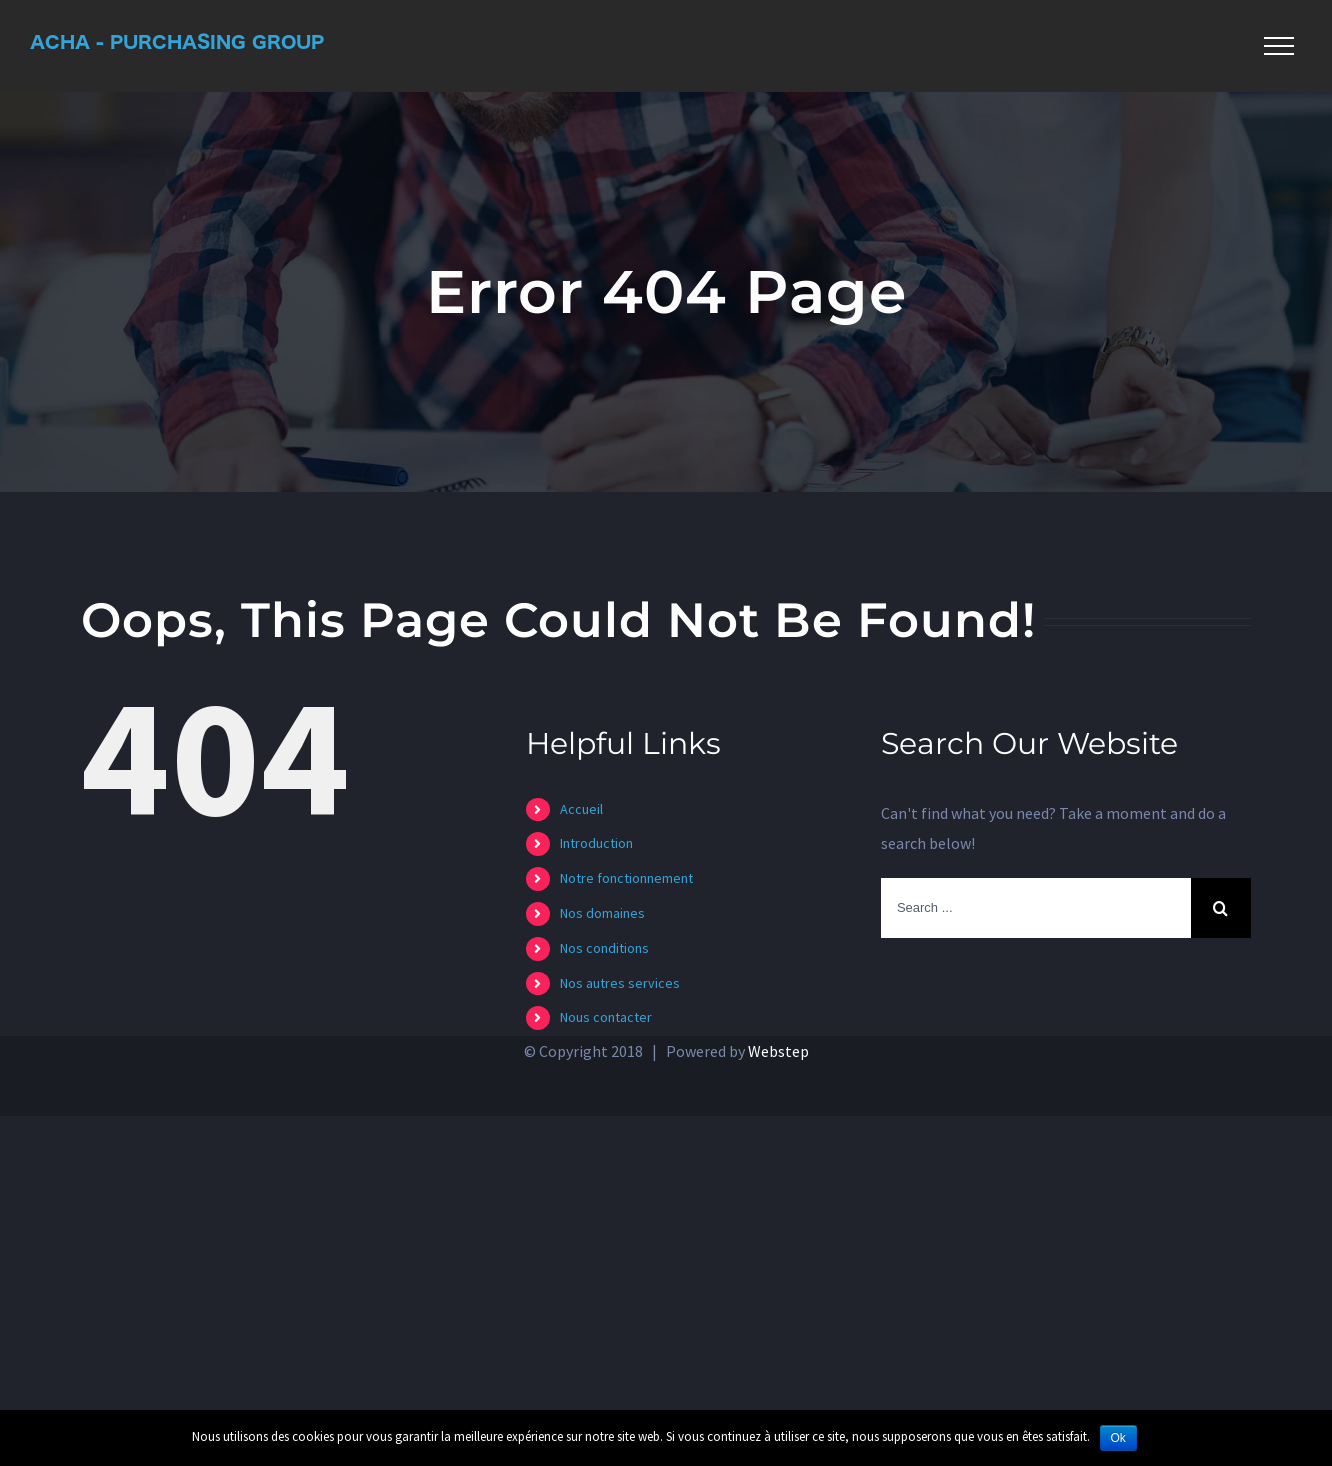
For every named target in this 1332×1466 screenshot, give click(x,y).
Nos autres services (620, 983)
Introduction (596, 843)
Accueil (581, 809)
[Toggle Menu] (1279, 46)
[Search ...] (1036, 908)
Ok (1118, 1438)
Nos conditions (604, 948)
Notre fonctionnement (626, 878)
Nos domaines (602, 913)
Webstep (778, 1051)
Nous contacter (606, 1017)
